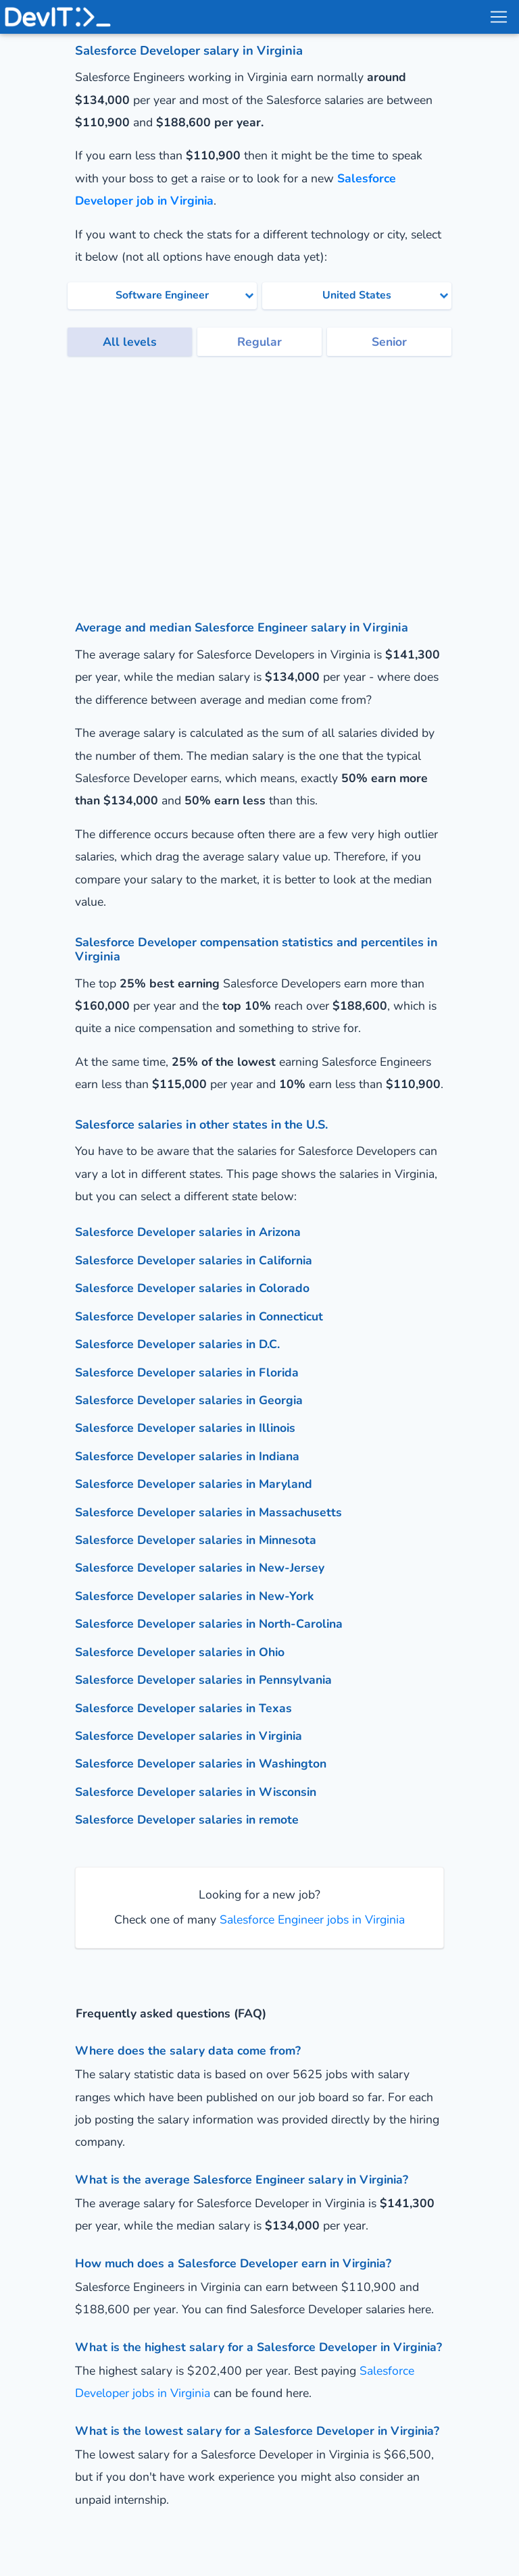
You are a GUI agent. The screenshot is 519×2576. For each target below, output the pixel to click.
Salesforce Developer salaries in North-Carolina (209, 1624)
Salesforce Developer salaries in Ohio (180, 1652)
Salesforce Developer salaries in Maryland (193, 1484)
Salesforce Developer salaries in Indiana (187, 1456)
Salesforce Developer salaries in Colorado (192, 1288)
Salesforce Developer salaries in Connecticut (199, 1316)
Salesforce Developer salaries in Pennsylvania (203, 1680)
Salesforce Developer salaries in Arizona (188, 1232)
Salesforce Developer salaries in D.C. (177, 1344)
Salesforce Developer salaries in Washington (200, 1763)
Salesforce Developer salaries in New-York (194, 1596)
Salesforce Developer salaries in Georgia (189, 1400)
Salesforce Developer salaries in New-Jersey (199, 1568)
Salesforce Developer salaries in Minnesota (195, 1540)
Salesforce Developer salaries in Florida (187, 1372)
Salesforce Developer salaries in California (193, 1260)
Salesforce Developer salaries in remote (187, 1819)
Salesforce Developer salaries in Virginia (188, 1736)
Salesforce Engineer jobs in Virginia (310, 1919)
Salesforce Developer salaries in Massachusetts (208, 1512)
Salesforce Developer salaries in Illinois (185, 1428)
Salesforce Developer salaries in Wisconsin (195, 1792)
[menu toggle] (498, 17)
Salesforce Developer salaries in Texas (183, 1708)
